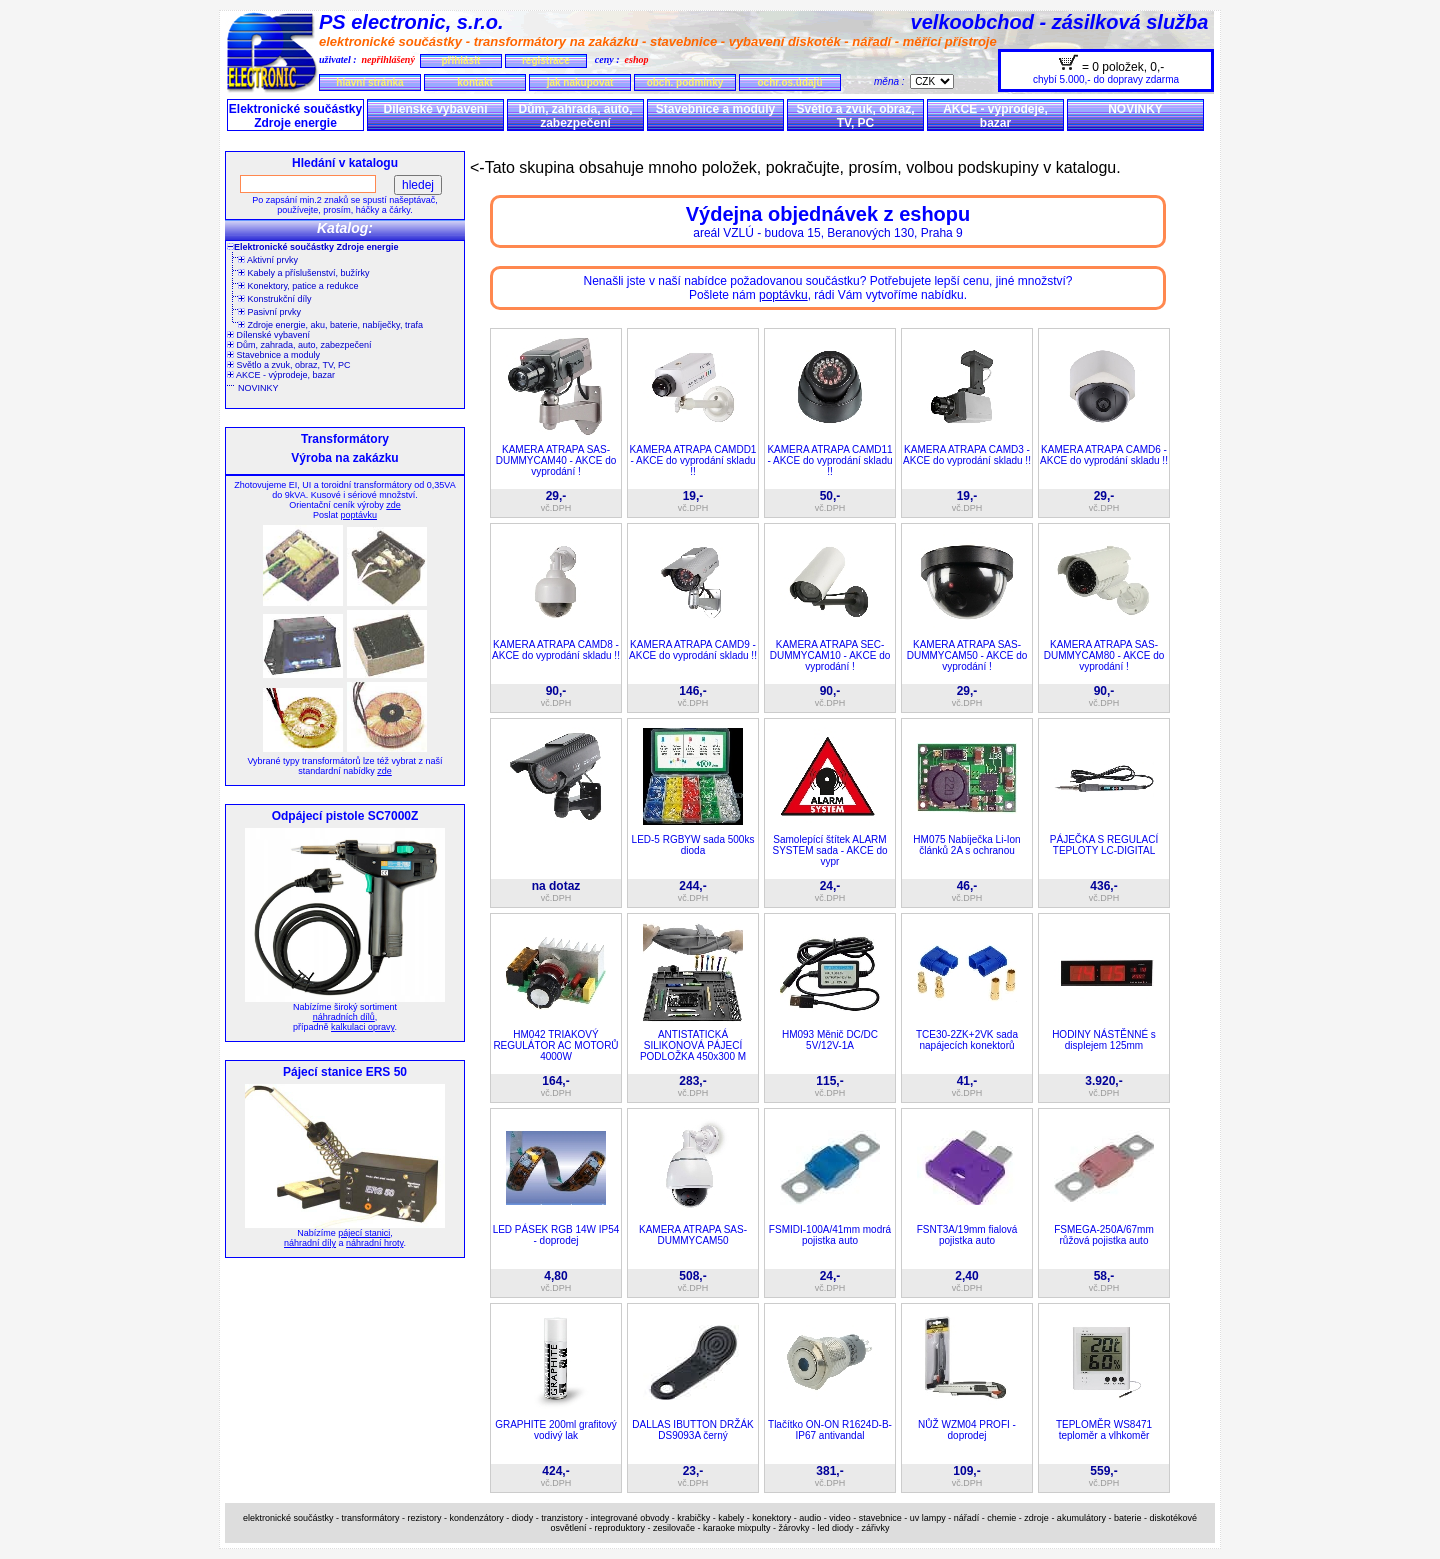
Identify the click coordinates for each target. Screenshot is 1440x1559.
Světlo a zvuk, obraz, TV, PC (855, 116)
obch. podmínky (685, 82)
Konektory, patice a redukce (298, 286)
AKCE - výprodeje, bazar (995, 116)
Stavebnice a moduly (715, 109)
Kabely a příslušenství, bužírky (304, 273)
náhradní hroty (374, 1243)
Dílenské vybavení (435, 109)
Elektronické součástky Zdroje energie (295, 116)
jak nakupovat (580, 82)
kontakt (475, 82)
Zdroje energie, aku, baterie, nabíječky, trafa (330, 325)
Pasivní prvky (269, 312)
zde (393, 505)
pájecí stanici (364, 1233)
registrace (546, 60)
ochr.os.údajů (789, 82)
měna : (892, 81)
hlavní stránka (369, 82)
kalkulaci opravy (362, 1027)
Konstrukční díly (275, 299)
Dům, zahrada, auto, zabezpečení (575, 116)
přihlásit (460, 60)
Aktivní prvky (268, 260)
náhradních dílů (344, 1017)
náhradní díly (310, 1243)
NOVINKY (1135, 109)
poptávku (358, 515)
